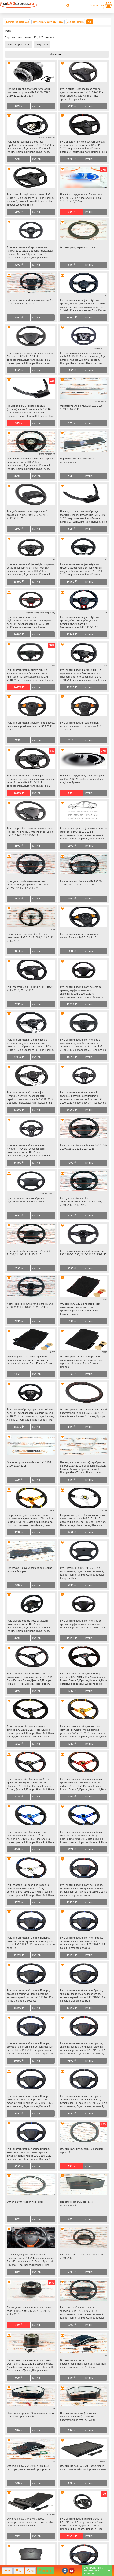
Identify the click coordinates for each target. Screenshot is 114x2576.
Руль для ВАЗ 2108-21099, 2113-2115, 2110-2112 (82, 2256)
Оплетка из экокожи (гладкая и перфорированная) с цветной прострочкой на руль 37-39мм (78, 2416)
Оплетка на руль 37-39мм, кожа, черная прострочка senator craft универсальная (83, 2467)
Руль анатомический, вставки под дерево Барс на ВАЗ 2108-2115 (79, 935)
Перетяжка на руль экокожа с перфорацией (77, 460)
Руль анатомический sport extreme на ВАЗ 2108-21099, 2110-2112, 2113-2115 (83, 1252)
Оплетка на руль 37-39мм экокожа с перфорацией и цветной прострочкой (29, 2467)
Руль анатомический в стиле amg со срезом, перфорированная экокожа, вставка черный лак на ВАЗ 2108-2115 (82, 1624)
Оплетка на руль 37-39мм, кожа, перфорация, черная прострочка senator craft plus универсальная (30, 2522)
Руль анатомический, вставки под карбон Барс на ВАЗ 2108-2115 (30, 301)
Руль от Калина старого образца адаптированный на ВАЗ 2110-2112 (27, 1199)
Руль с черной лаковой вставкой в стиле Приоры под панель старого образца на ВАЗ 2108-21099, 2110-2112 (30, 832)
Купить (36, 106)
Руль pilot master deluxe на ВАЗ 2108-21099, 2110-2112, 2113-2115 (29, 1252)
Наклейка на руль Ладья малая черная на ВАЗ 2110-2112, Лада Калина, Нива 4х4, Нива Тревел (82, 779)
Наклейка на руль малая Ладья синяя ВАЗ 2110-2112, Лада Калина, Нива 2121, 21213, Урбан (81, 198)
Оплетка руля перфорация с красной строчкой (81, 2150)
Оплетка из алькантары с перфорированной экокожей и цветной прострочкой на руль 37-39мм (83, 2363)
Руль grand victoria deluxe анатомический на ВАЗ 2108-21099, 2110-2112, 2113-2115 (81, 1201)
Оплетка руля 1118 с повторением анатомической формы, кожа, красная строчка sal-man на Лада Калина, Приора (80, 1309)
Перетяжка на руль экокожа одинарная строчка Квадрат (29, 1569)
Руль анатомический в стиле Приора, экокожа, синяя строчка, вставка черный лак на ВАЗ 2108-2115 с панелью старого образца (31, 1943)
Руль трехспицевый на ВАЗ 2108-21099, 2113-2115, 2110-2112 (30, 988)
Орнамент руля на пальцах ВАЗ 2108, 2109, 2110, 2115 (81, 407)
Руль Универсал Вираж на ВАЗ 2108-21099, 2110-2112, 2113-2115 (81, 882)
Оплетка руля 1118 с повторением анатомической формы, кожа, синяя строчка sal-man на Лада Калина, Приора (31, 1360)
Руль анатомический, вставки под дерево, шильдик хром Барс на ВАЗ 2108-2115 (80, 726)
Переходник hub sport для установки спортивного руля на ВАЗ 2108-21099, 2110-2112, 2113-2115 (29, 92)
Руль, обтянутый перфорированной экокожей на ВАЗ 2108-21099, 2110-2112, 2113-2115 (28, 515)
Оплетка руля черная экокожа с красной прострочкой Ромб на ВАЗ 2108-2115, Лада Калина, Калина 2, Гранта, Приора (83, 1413)
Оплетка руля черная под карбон (26, 2201)
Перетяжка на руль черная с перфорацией (76, 2203)
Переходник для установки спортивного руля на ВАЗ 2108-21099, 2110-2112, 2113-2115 (30, 2311)
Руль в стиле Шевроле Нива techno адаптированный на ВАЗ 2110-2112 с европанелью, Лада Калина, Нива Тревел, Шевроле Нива (82, 94)
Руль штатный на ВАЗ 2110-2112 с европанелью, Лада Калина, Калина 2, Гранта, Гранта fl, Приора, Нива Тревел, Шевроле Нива (82, 1573)
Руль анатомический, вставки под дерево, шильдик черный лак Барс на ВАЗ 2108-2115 (31, 726)
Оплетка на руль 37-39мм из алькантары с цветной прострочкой (30, 2414)
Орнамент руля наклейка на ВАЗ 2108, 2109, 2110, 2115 (29, 1463)
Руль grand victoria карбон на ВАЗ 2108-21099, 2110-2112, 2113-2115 (83, 1147)
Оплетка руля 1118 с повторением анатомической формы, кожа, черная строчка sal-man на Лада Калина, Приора (81, 1361)
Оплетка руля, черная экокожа (77, 247)
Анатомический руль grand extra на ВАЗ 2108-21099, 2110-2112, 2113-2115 (30, 1305)
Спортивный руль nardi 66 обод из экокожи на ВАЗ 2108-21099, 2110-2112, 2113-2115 (30, 937)
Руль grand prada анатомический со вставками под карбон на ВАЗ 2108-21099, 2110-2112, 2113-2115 (28, 884)
